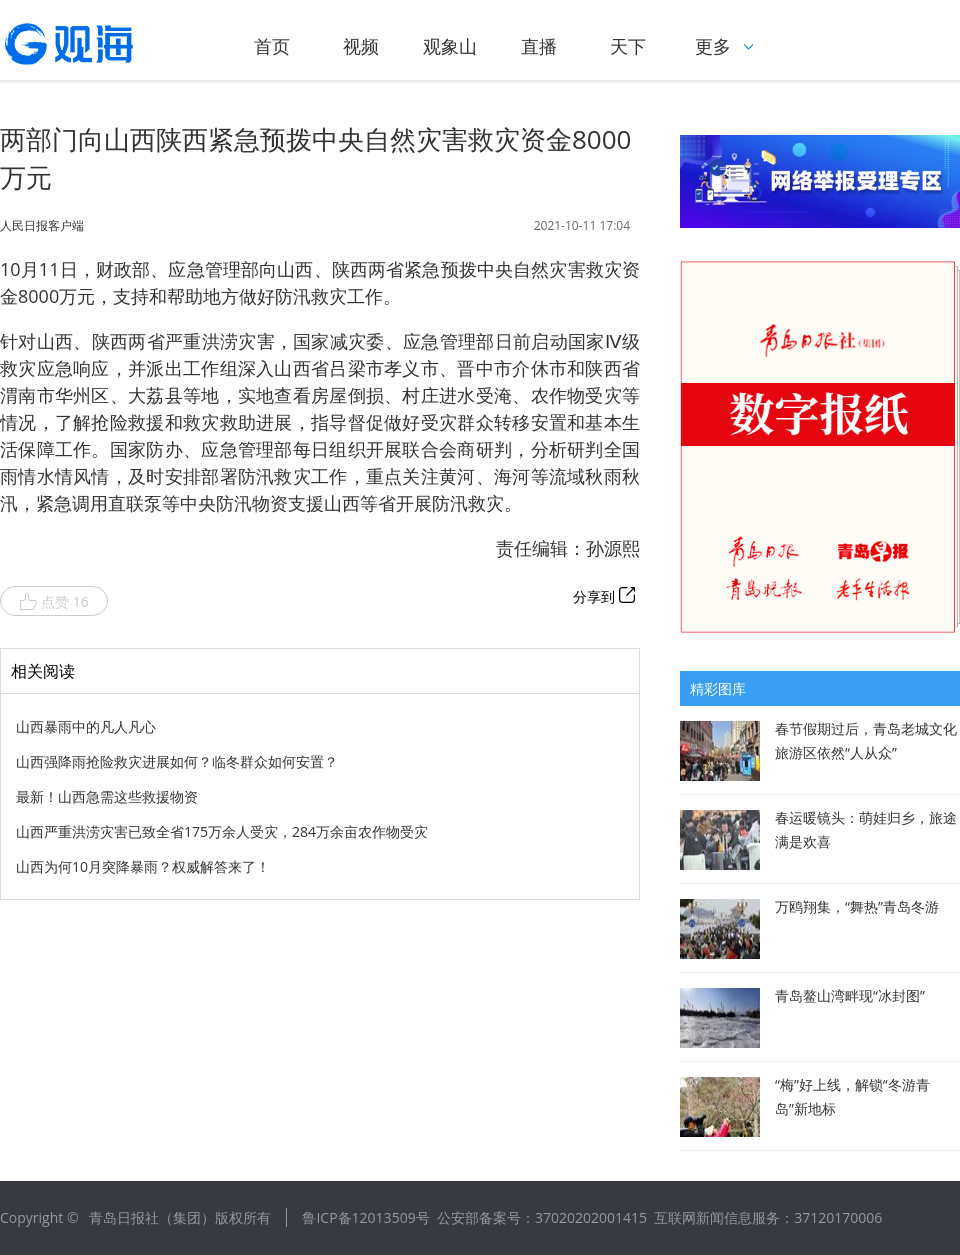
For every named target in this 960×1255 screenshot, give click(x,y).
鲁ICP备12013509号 (365, 1217)
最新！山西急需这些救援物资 (107, 796)
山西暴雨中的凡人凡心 (86, 726)
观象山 (450, 46)
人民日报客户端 (42, 226)
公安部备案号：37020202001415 (542, 1217)
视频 (361, 46)
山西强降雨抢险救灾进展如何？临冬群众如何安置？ (177, 761)
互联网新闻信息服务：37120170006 (768, 1217)
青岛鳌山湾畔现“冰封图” (850, 995)
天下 (628, 46)
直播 (539, 46)
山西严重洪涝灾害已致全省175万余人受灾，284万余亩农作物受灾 (222, 831)
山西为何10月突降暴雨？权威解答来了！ (143, 866)
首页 (272, 46)
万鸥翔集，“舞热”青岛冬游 (857, 906)
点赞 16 (54, 602)
